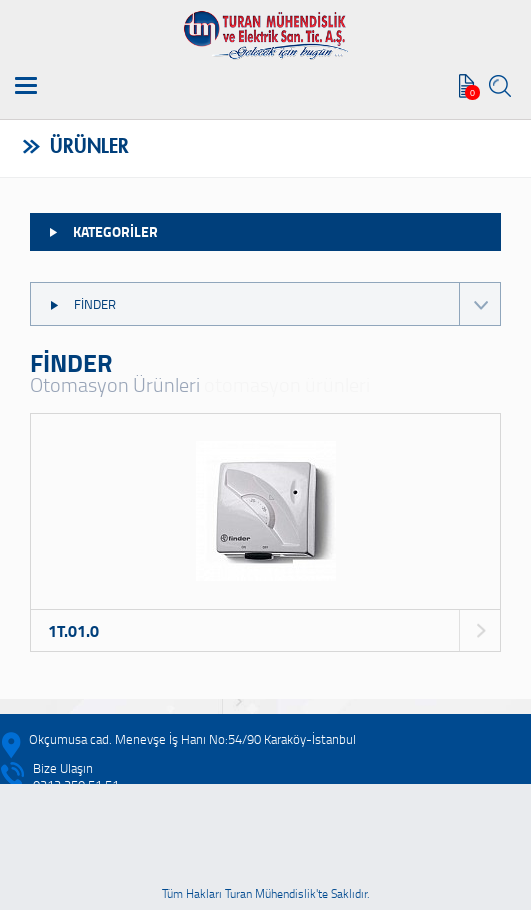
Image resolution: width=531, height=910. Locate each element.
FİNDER (274, 304)
